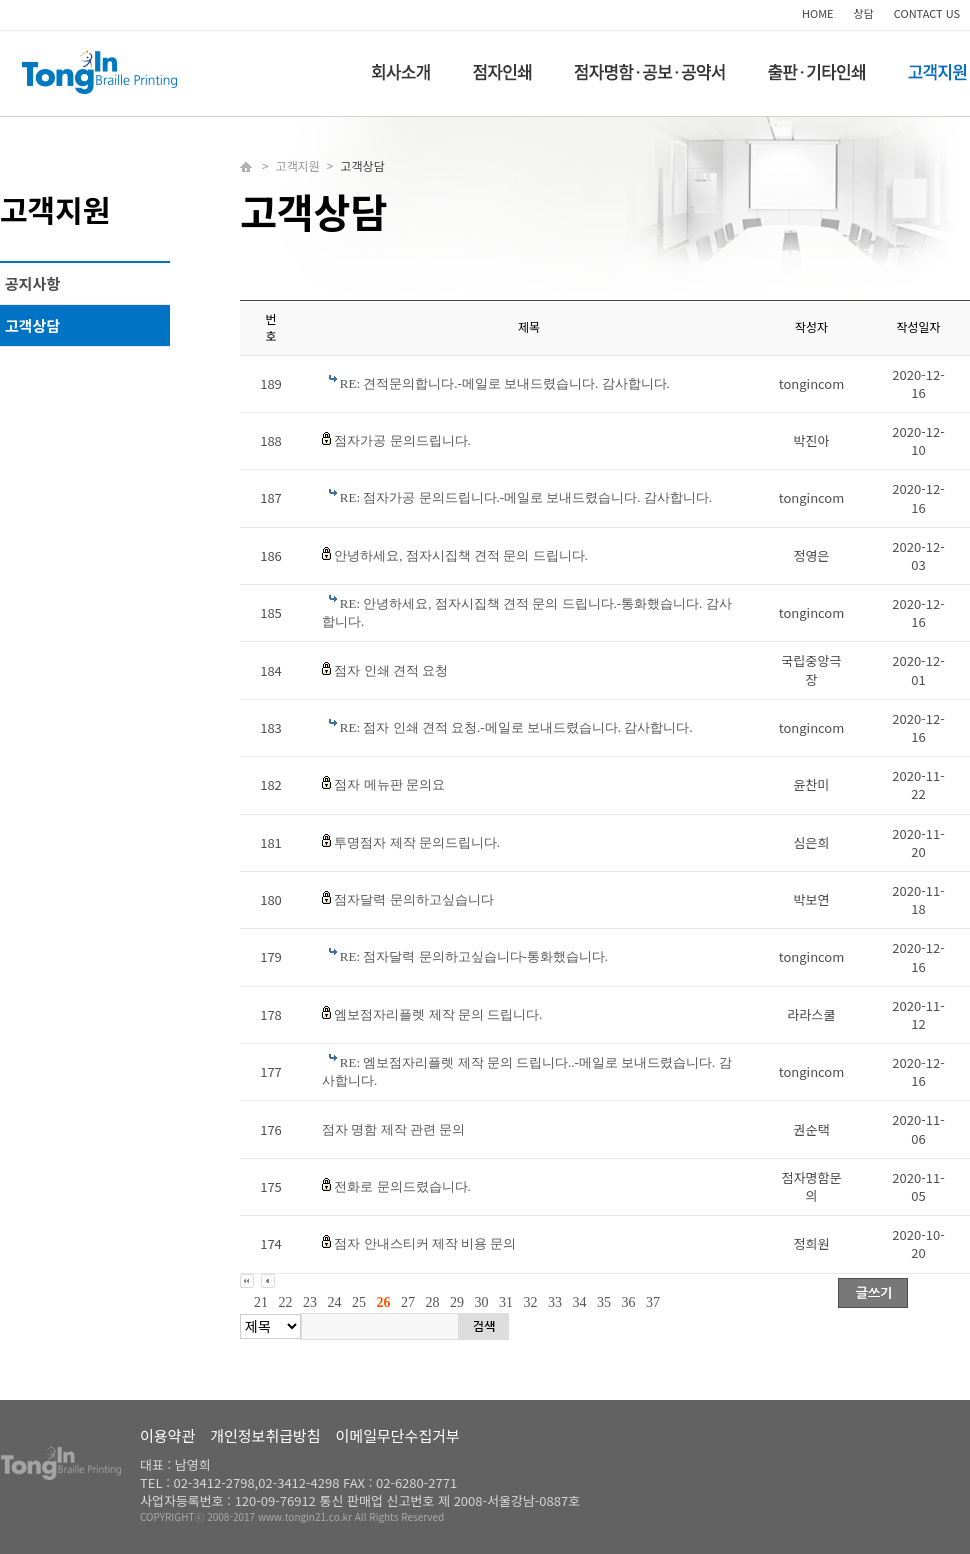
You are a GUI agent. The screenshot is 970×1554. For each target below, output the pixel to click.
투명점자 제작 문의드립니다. (417, 842)
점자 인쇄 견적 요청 (391, 670)
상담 (864, 13)
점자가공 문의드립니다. (402, 440)
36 (629, 1302)
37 (653, 1302)
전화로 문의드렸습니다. (402, 1186)
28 (433, 1302)
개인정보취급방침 (265, 1435)
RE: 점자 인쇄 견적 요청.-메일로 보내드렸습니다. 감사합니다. (516, 727)
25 (359, 1302)
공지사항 (32, 283)
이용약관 (167, 1435)
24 (335, 1302)
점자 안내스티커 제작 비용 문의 (425, 1243)
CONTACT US (927, 13)
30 (482, 1302)
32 (531, 1302)
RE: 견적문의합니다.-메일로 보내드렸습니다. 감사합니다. (505, 383)
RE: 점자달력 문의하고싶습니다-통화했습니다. (474, 956)
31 (506, 1302)
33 (555, 1302)
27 (408, 1302)
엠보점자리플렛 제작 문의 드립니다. (438, 1014)
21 (261, 1302)
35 (604, 1302)
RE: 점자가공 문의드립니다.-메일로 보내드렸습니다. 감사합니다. (526, 497)
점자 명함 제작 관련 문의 (393, 1129)
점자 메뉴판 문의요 (389, 784)
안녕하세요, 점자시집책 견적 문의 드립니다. (461, 555)
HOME (818, 13)
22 (286, 1302)
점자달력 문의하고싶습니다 (413, 899)
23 (310, 1302)
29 (457, 1302)
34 (580, 1302)
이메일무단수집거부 (398, 1435)
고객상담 (32, 325)
